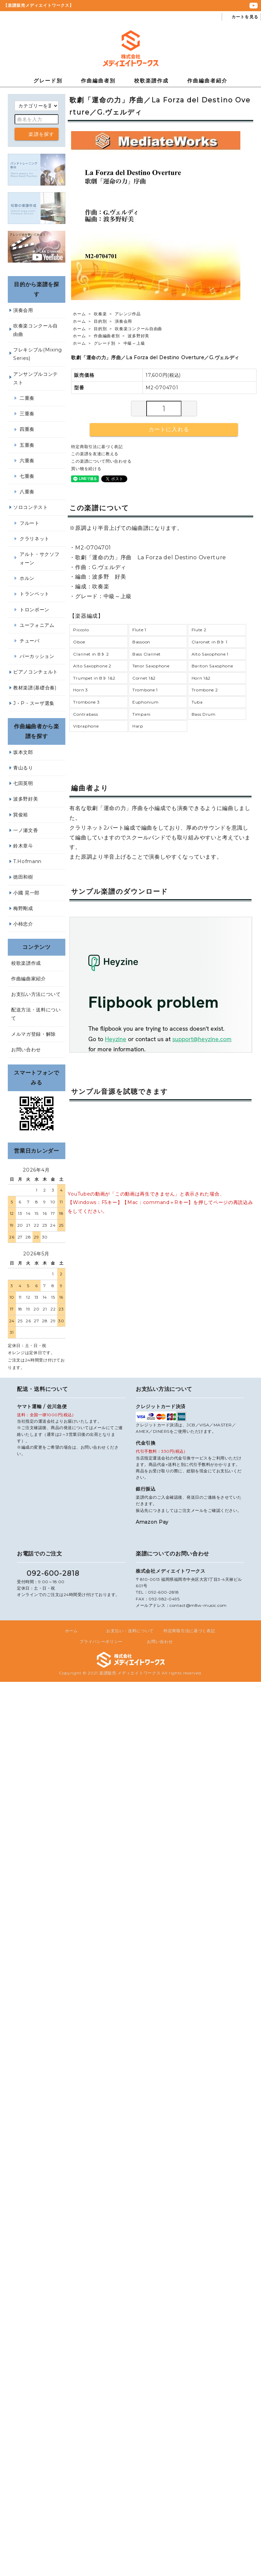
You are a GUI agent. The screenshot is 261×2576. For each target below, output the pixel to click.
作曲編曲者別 (98, 80)
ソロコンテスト (30, 507)
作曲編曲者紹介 (207, 80)
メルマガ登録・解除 (33, 1034)
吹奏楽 (100, 313)
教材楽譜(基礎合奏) (35, 688)
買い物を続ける (86, 468)
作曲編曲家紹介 (28, 979)
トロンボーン (34, 610)
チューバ (30, 641)
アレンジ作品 (127, 313)
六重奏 (27, 461)
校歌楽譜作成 (151, 80)
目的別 (100, 321)
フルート (30, 523)
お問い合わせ (26, 1050)
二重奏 (27, 398)
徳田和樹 (23, 877)
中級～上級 (134, 343)
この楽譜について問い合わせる (101, 461)
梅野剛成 (23, 908)
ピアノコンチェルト (35, 672)
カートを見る (241, 16)
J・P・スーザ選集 (34, 703)
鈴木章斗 (23, 846)
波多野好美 (138, 335)
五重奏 (27, 445)
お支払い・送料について (130, 1630)
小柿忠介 (23, 924)
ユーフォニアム (37, 625)
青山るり (23, 768)
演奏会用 (123, 321)
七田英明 (23, 783)
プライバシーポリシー (101, 1641)
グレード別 (48, 80)
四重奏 (27, 429)
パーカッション (37, 656)
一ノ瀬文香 (25, 830)
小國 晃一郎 (26, 893)
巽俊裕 (20, 815)
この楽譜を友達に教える (94, 453)
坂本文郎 (23, 752)
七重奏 (27, 476)
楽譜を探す (36, 134)
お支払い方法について (36, 994)
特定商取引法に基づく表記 (97, 446)
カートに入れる (164, 429)
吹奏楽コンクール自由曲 (138, 328)
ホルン (27, 578)
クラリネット (34, 539)
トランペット (34, 594)
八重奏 (27, 492)
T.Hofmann (27, 861)
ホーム (79, 313)
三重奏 (27, 414)
